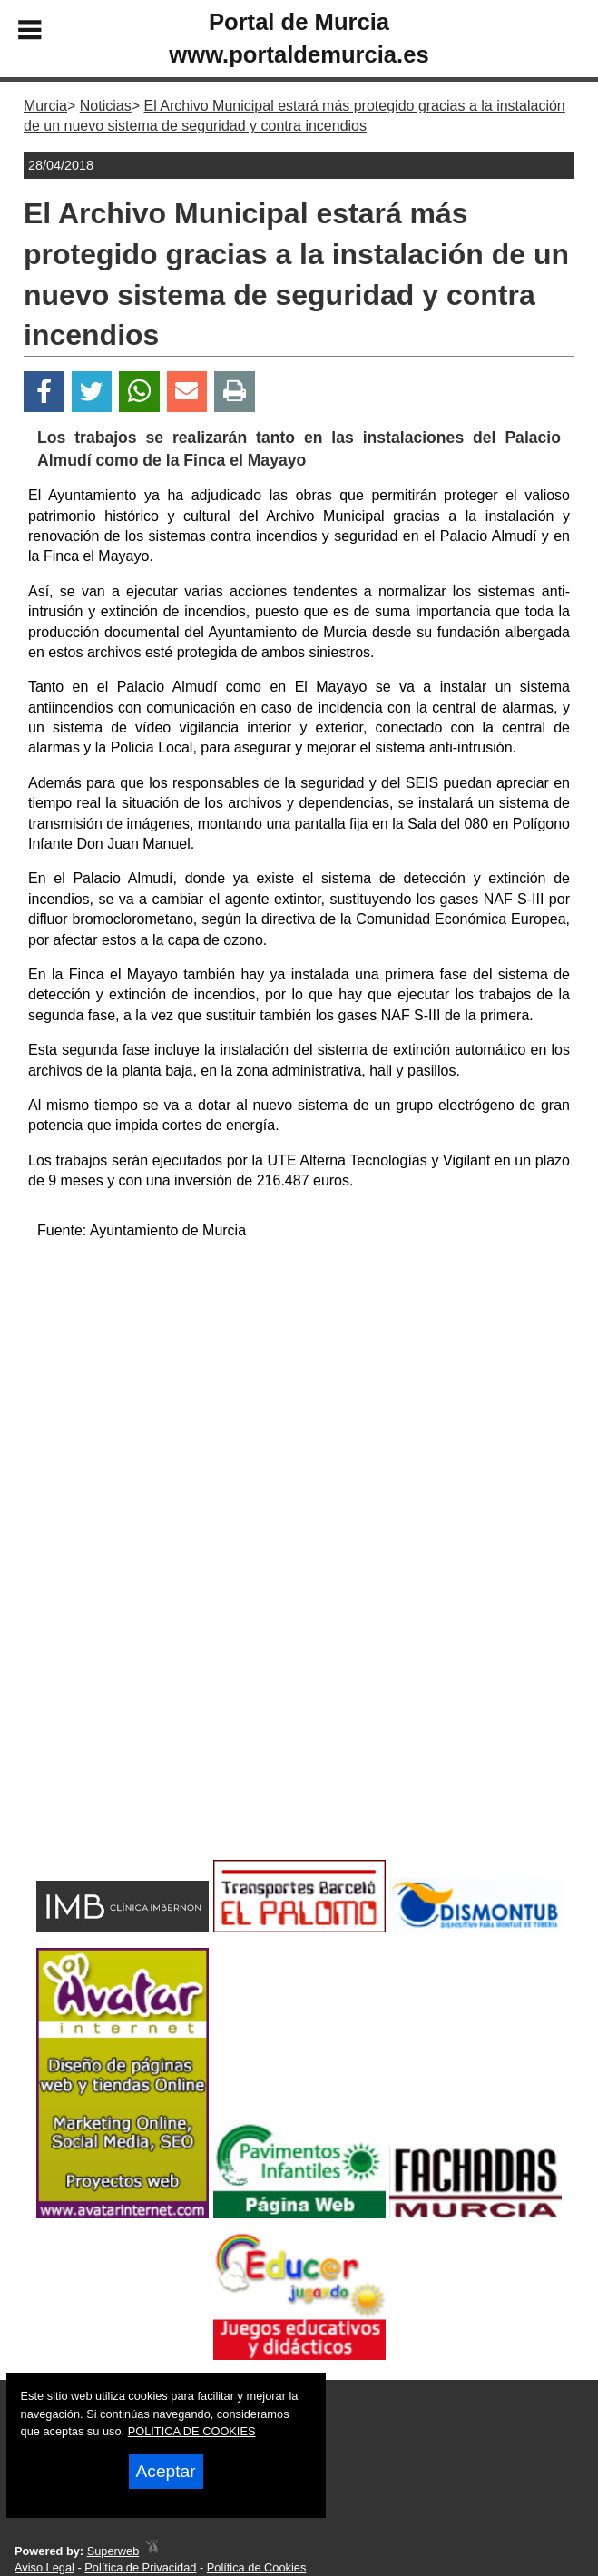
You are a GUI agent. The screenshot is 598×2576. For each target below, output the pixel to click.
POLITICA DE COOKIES (192, 2431)
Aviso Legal (44, 2567)
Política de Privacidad (140, 2567)
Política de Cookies (257, 2567)
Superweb (113, 2551)
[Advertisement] (298, 1382)
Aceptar (166, 2471)
